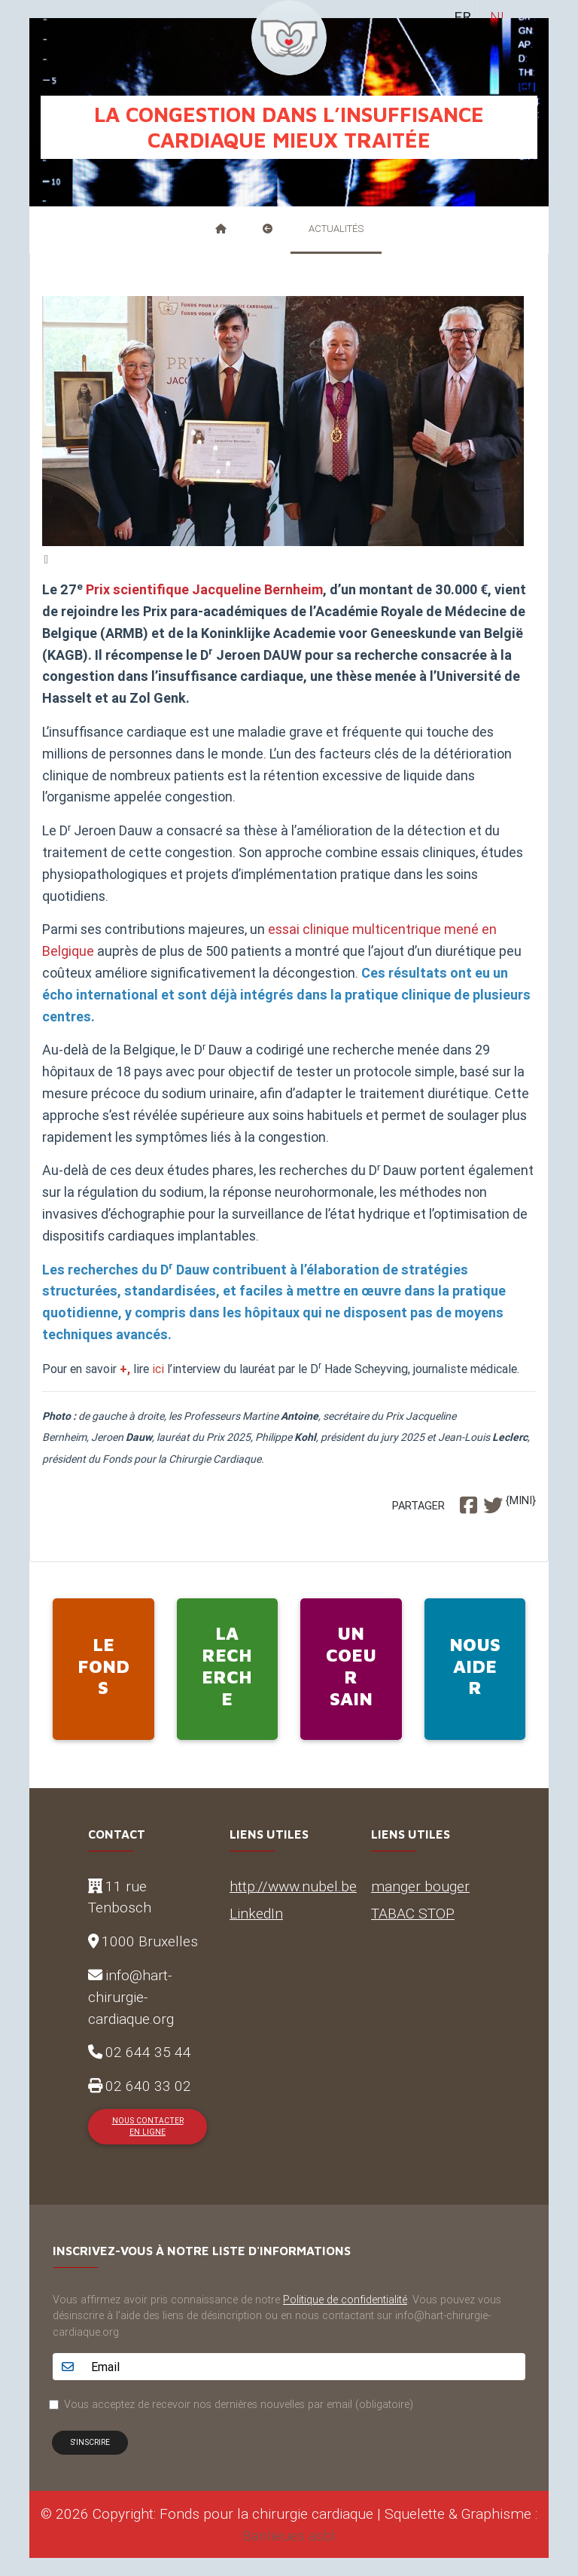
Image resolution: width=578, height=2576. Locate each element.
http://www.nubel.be (293, 1886)
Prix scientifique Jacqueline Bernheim (204, 589)
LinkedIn (256, 1913)
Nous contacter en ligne (148, 2126)
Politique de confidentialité (345, 2299)
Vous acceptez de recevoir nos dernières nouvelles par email (238, 2404)
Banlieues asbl (289, 2535)
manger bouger (420, 1886)
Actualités (336, 228)
